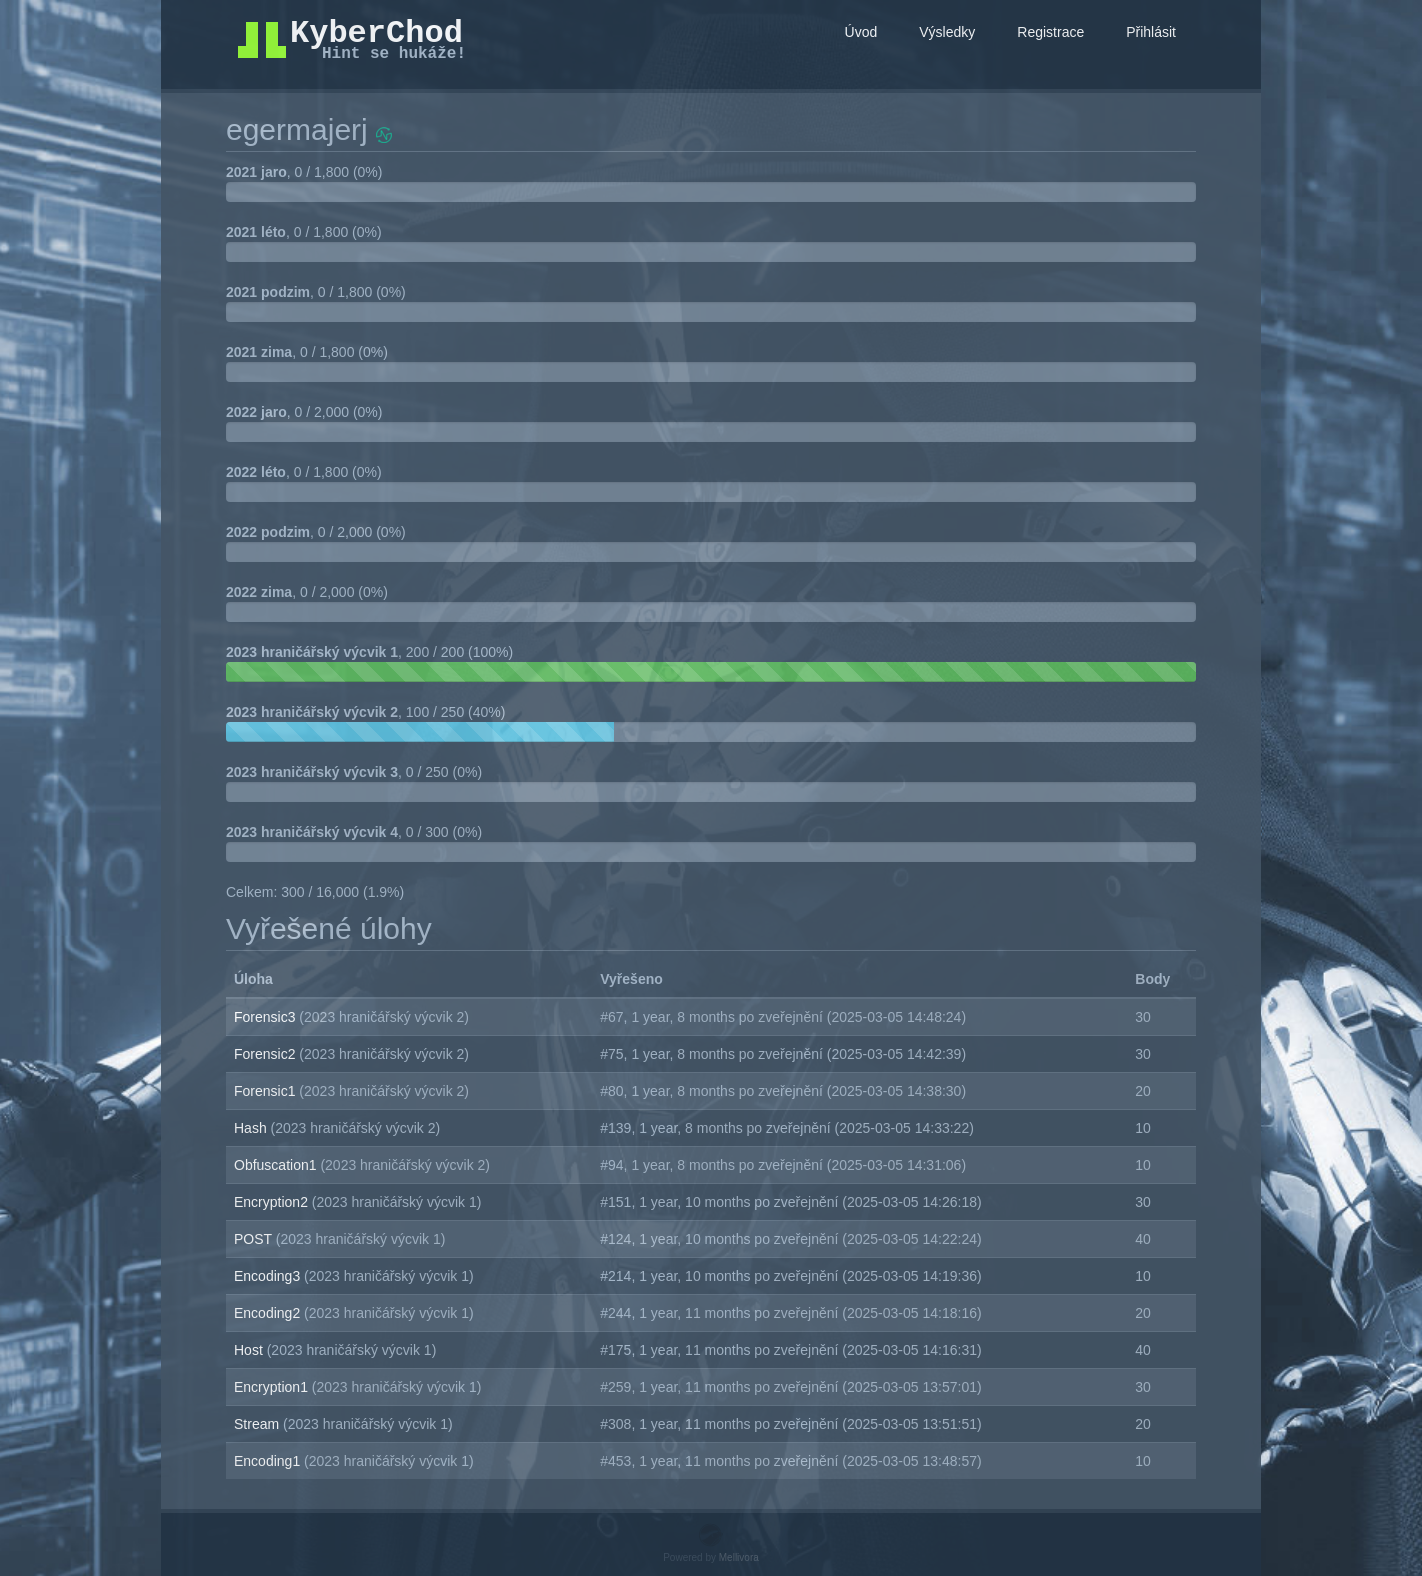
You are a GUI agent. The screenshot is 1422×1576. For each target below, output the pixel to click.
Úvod (861, 32)
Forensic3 (266, 1017)
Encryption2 (273, 1202)
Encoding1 (269, 1461)
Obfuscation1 (277, 1165)
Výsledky (947, 32)
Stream (258, 1424)
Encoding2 (269, 1313)
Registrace (1050, 32)
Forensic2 (266, 1054)
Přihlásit (1151, 32)
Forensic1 (266, 1091)
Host (250, 1350)
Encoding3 (269, 1276)
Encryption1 (273, 1387)
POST (255, 1239)
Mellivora (739, 1557)
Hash (252, 1128)
